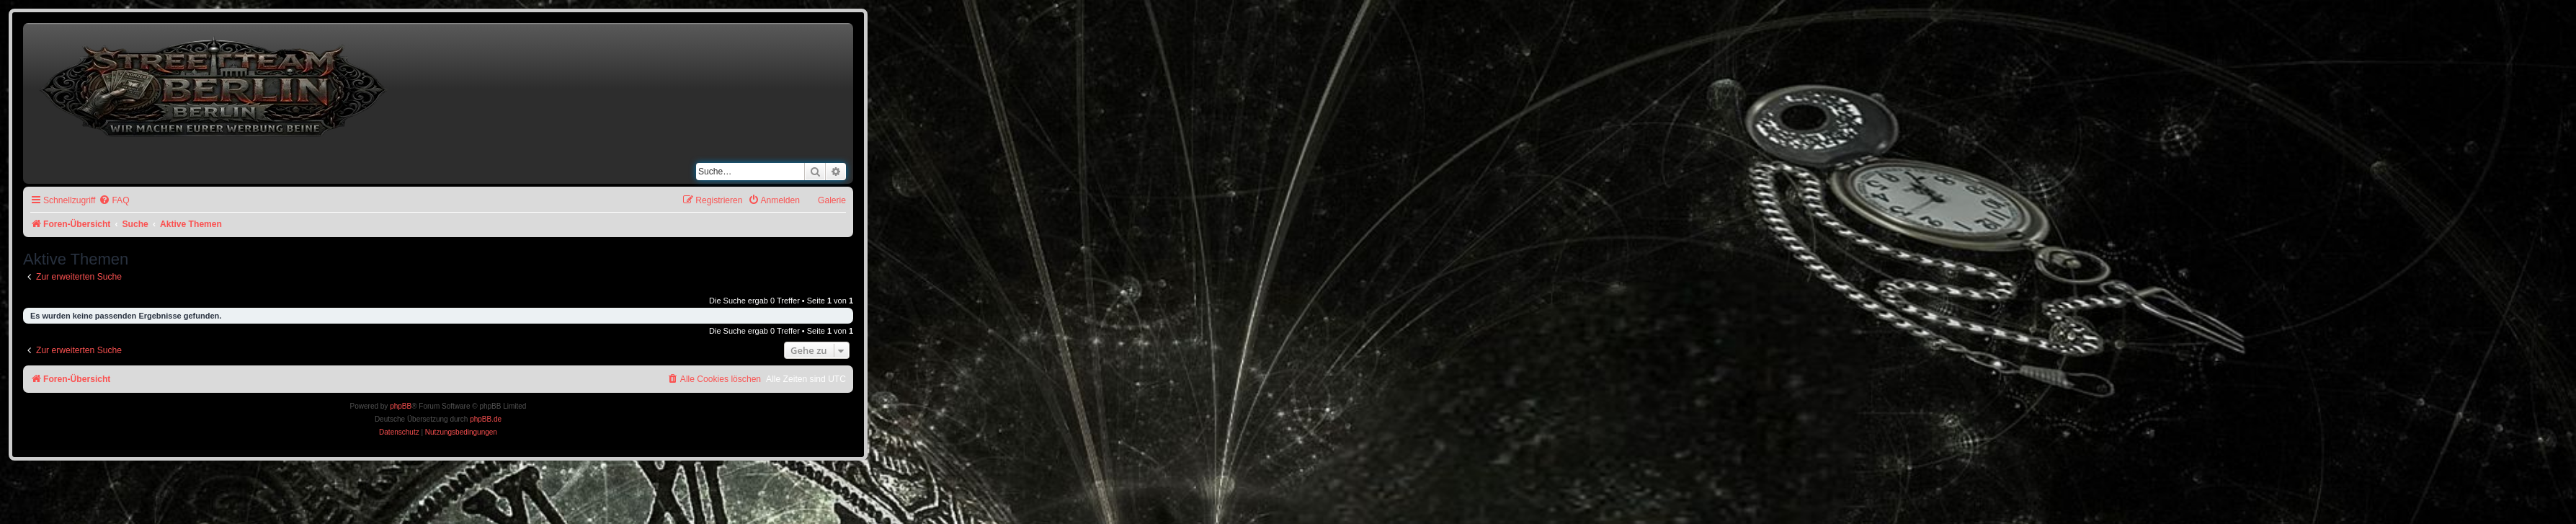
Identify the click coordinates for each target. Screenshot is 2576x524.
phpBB (400, 406)
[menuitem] (114, 200)
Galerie (832, 200)
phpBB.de (486, 419)
